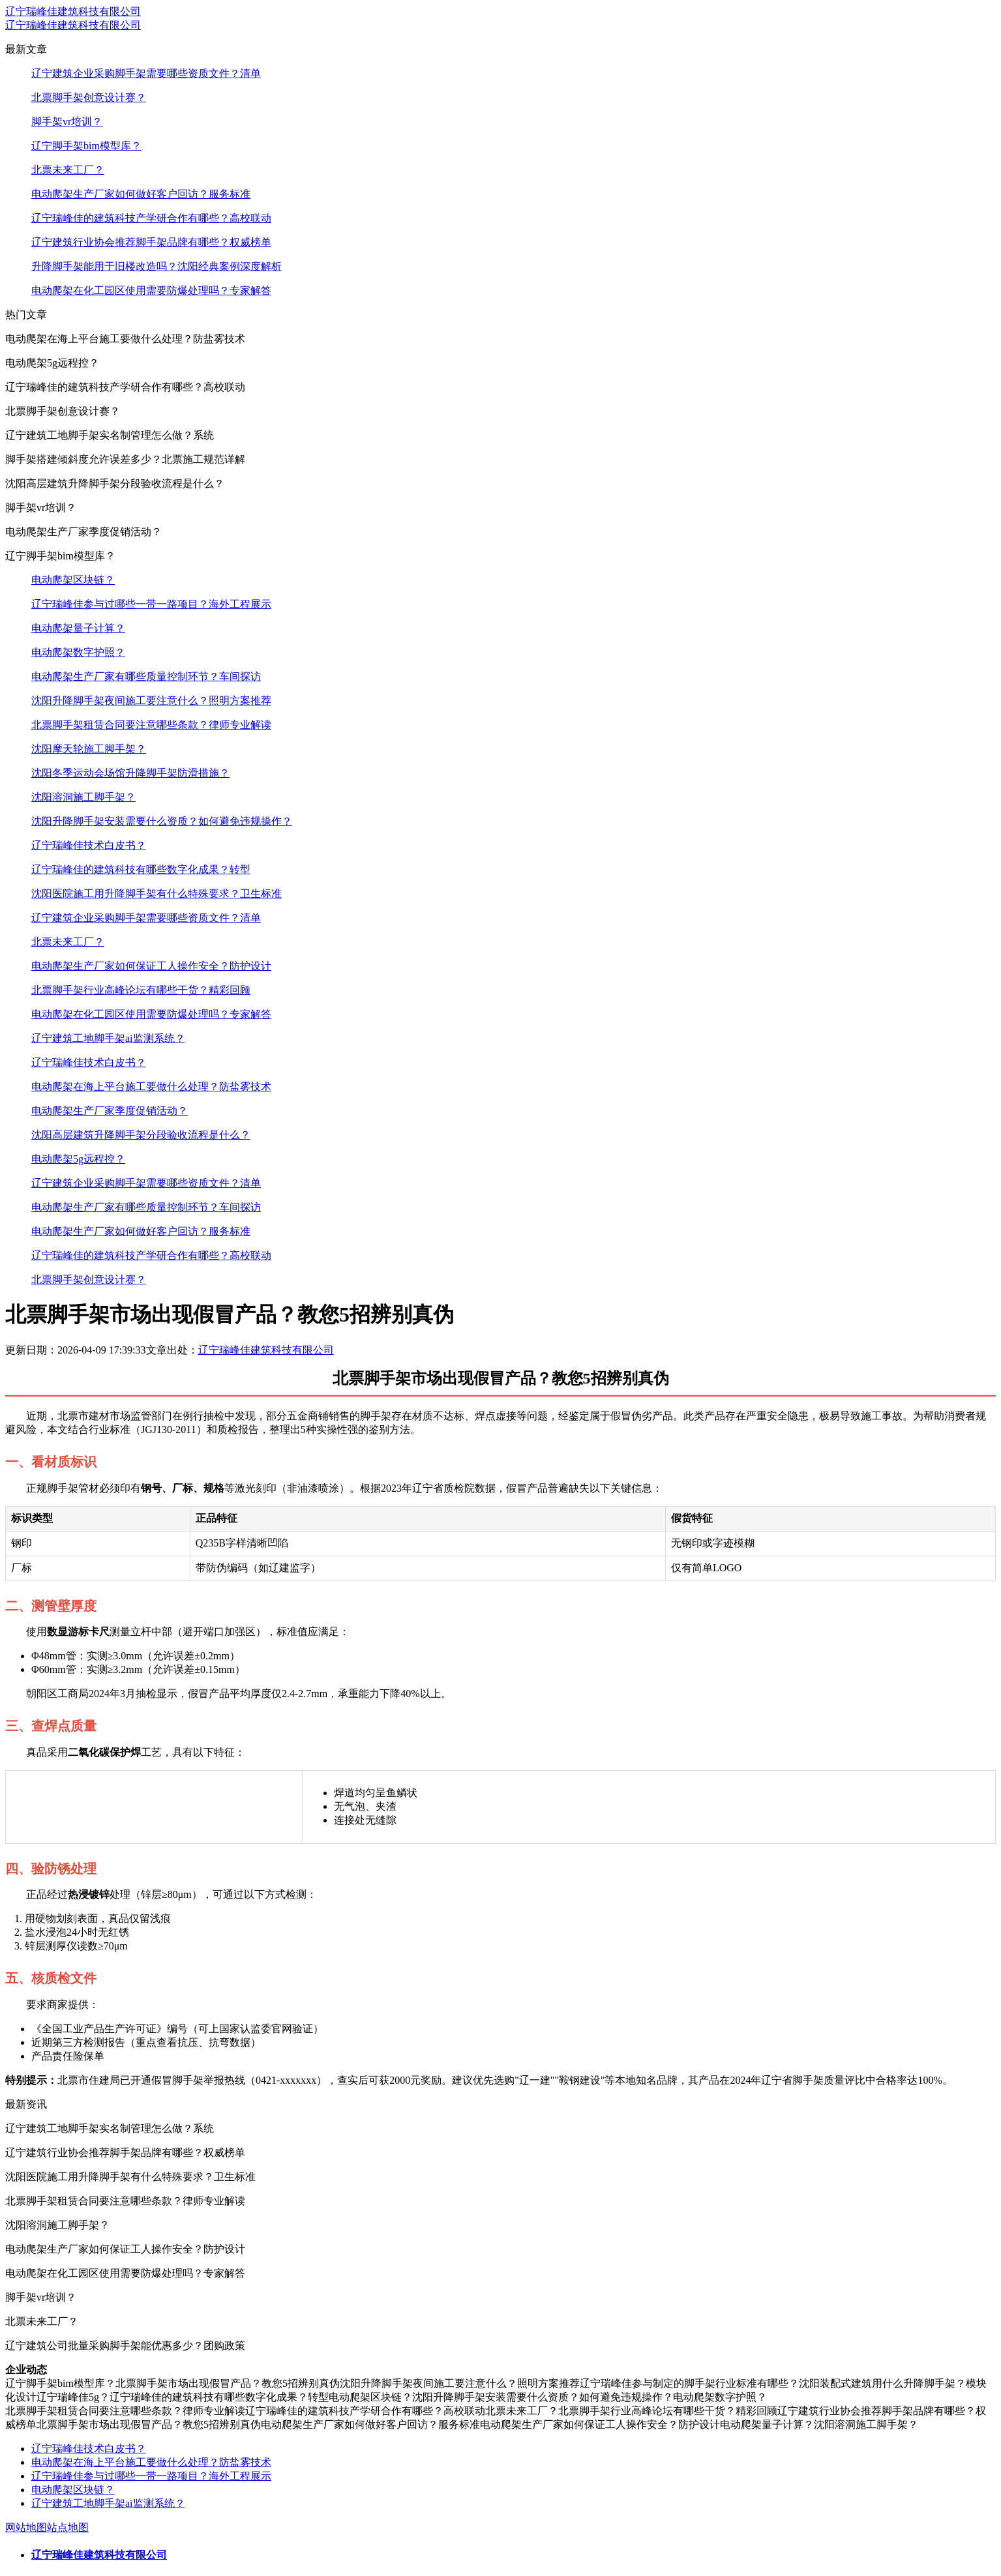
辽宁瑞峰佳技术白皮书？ (88, 845)
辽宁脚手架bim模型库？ (86, 145)
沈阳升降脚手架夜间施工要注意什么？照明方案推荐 (151, 700)
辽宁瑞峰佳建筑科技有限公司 (73, 11)
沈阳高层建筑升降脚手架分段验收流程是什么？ (140, 1134)
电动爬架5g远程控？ (78, 1158)
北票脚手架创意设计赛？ (88, 97)
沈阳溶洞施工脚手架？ (83, 797)
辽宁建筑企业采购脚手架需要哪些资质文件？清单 (146, 73)
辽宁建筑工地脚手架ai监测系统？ (108, 1038)
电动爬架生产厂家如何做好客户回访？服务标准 (140, 194)
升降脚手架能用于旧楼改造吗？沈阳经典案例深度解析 (156, 266)
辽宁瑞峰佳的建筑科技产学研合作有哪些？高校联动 (151, 218)
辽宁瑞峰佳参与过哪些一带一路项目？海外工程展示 (151, 604)
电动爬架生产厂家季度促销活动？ (109, 1110)
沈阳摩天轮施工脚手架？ (88, 748)
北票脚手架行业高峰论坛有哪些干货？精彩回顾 (140, 990)
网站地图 (26, 2527)
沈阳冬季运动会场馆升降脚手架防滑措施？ (130, 772)
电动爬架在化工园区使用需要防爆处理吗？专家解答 (151, 290)
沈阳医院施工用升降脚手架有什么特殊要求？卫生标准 (156, 893)
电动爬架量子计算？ (78, 628)
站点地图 (68, 2527)
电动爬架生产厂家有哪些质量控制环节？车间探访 (146, 676)
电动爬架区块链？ (73, 579)
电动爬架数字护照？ (78, 652)
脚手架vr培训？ (66, 121)
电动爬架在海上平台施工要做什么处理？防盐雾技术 (151, 1086)
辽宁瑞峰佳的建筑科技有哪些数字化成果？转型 (140, 869)
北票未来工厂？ (67, 169)
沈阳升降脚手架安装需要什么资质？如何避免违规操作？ (161, 821)
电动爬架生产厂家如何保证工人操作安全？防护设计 (151, 965)
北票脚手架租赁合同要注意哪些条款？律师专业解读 (151, 724)
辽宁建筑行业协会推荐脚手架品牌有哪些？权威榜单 (151, 242)
